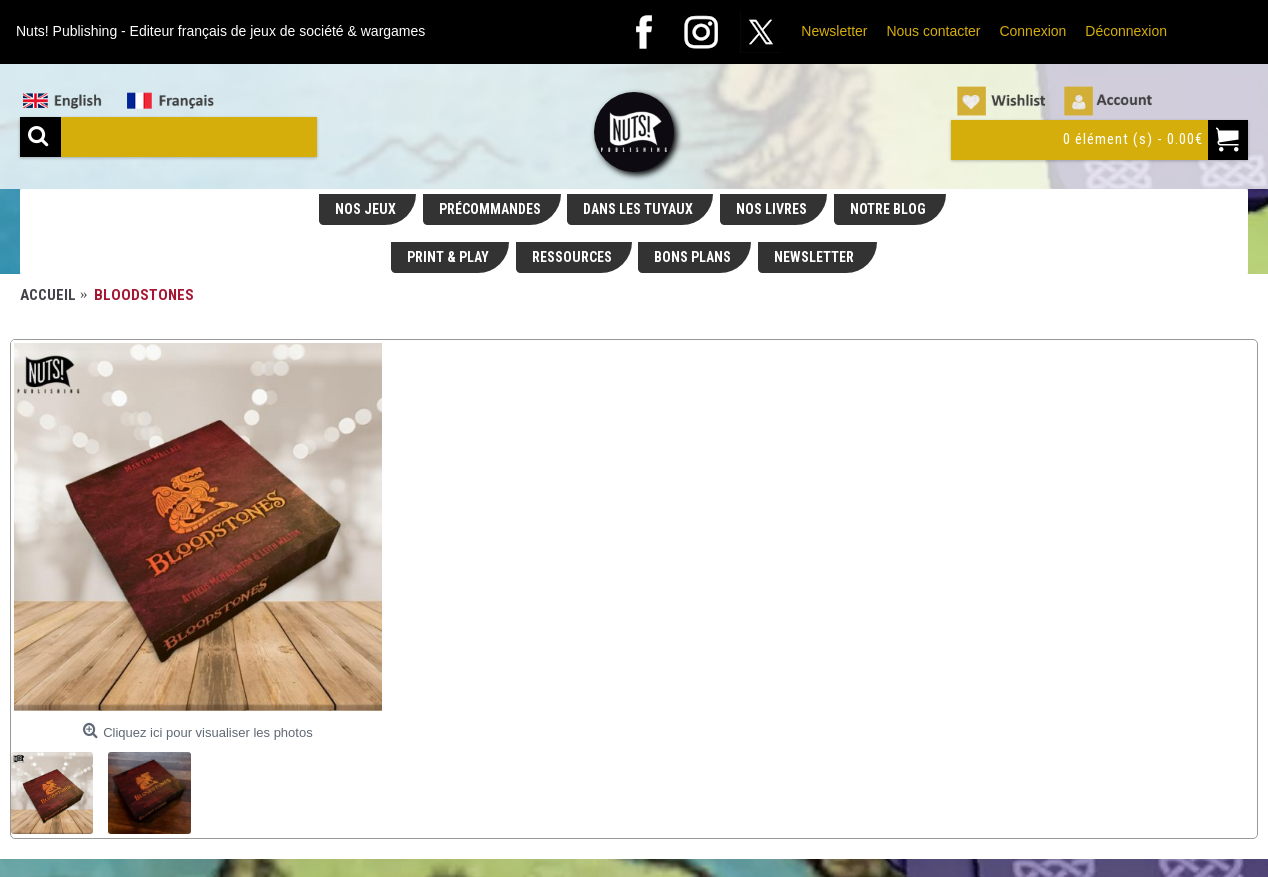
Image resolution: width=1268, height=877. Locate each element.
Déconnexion (1126, 31)
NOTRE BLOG (888, 209)
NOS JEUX (365, 209)
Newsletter (834, 31)
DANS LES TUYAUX (638, 209)
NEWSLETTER (815, 257)
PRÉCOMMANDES (490, 209)
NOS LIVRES (771, 209)
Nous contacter (933, 31)
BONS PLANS (692, 257)
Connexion (1032, 31)
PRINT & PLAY (448, 257)
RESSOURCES (572, 257)
